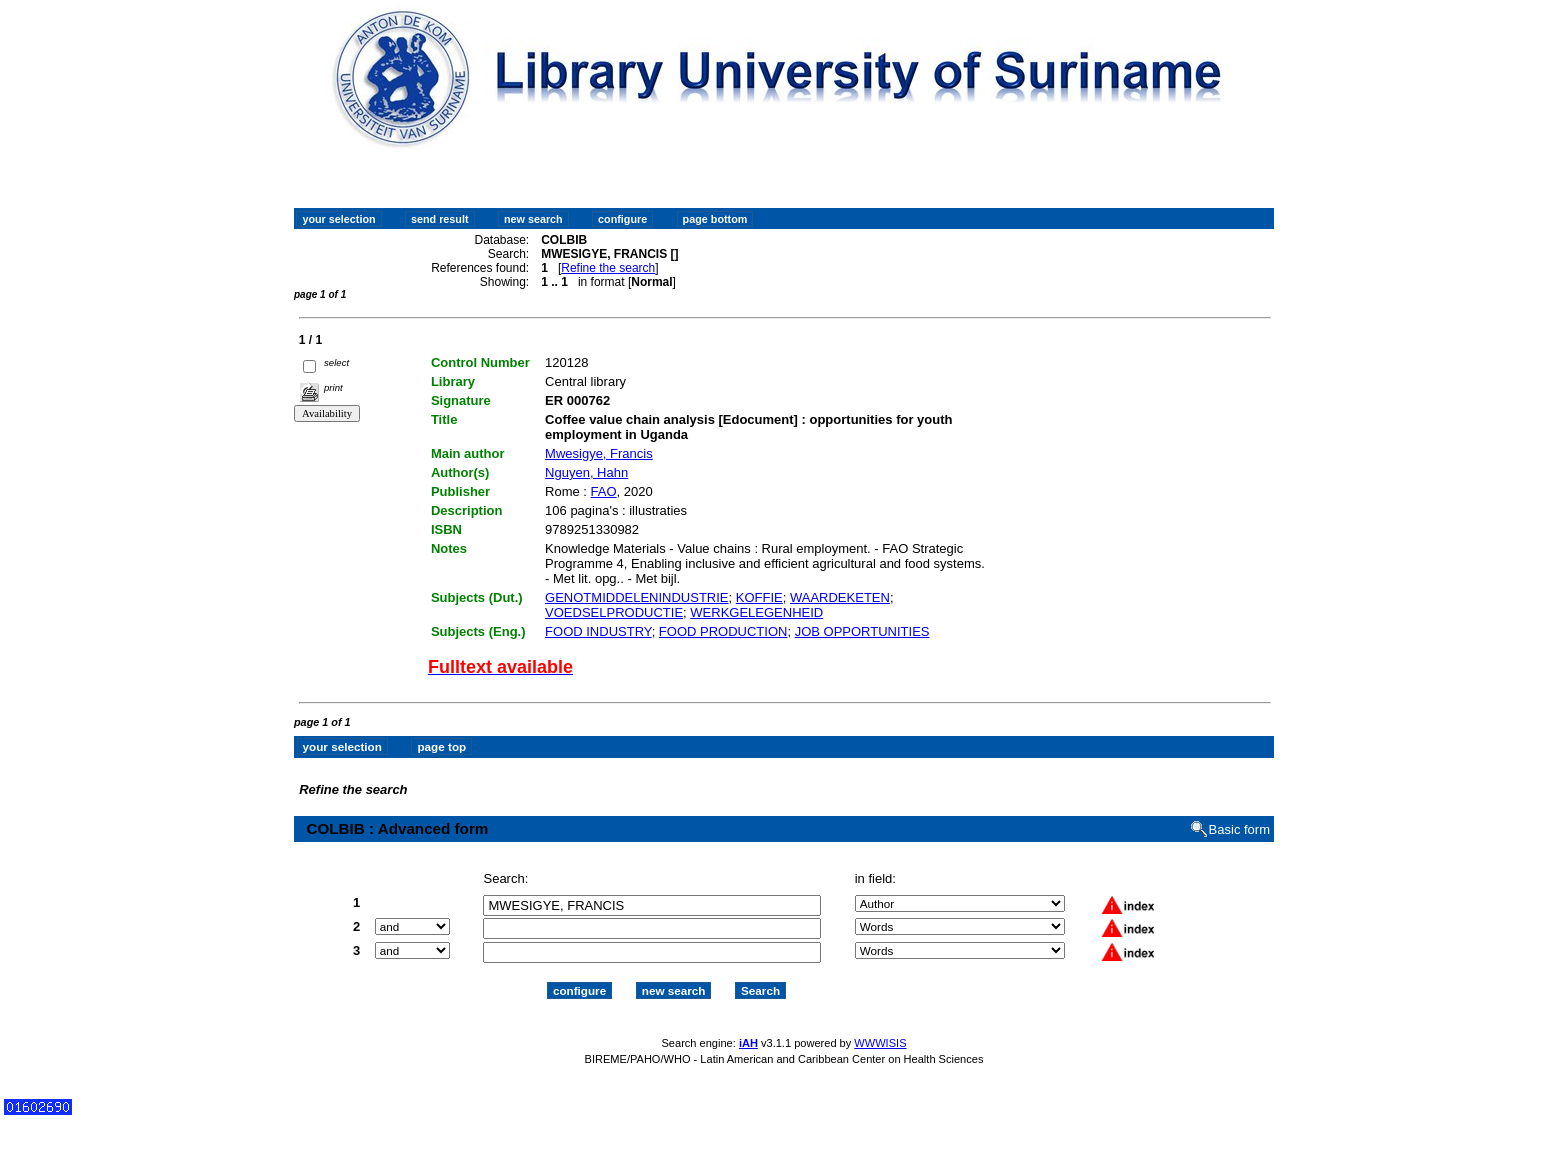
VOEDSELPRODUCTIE (614, 612)
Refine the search (608, 268)
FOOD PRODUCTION (723, 631)
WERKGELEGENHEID (756, 612)
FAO (604, 491)
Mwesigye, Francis (599, 453)
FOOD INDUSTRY (598, 631)
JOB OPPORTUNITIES (862, 631)
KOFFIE (759, 597)
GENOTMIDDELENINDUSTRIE (636, 597)
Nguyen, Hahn (586, 472)
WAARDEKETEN (840, 597)
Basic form (1239, 829)
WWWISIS (880, 1043)
